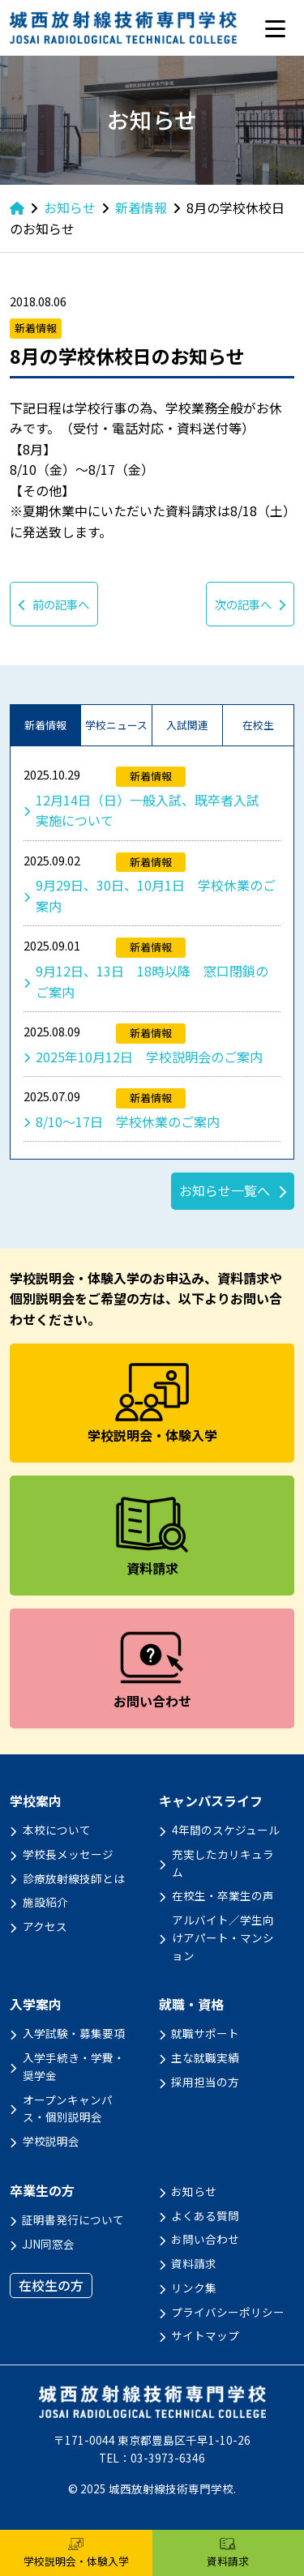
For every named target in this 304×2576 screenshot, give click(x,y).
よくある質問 (205, 2215)
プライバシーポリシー (228, 2312)
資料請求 (193, 2263)
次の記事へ (250, 604)
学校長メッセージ (68, 1854)
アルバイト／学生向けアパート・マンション (223, 1937)
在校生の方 (51, 2285)
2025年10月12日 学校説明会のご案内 (149, 1056)
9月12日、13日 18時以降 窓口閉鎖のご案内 (152, 981)
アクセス (45, 1926)
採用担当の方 (205, 2082)
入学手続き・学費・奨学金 (74, 2066)
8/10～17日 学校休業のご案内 (128, 1121)
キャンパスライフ (211, 1801)
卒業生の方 (42, 2190)
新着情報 (45, 725)
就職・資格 (191, 2004)
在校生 (258, 725)
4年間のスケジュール (226, 1830)
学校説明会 (51, 2141)
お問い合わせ (205, 2239)
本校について (57, 1830)
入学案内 (36, 2004)
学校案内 (36, 1801)
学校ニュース (116, 725)
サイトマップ (205, 2335)
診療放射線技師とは (74, 1878)
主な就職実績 (205, 2057)
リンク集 (193, 2287)
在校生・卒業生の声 (223, 1895)
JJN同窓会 (48, 2244)
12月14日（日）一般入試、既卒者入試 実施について (154, 810)
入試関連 (187, 725)
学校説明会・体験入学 (76, 2553)
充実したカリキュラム (223, 1863)
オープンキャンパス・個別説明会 (68, 2108)
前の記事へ (54, 604)
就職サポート (205, 2033)
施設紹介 (45, 1902)
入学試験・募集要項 (74, 2033)
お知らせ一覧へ (224, 1190)
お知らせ (193, 2191)
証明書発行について (73, 2219)
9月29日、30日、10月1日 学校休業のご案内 (156, 895)
